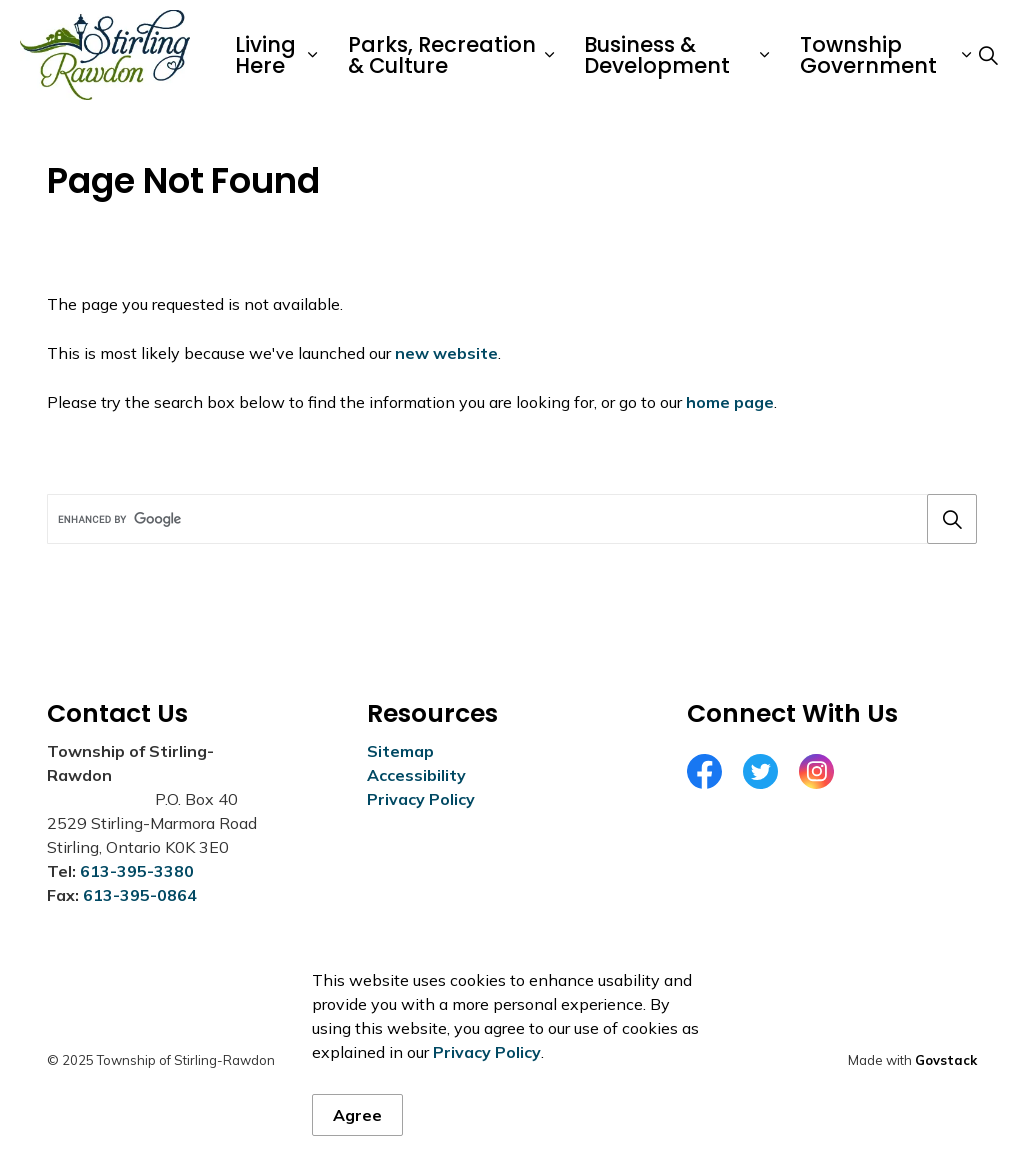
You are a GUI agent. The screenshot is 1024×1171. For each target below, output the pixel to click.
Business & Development (657, 55)
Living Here (265, 55)
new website (446, 353)
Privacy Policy (487, 1084)
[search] (507, 519)
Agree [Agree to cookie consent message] (357, 1147)
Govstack (946, 1060)
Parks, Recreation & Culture (442, 55)
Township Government (868, 55)
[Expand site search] (988, 55)
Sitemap (400, 751)
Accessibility (416, 775)
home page (730, 402)
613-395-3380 (137, 871)
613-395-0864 (140, 895)
